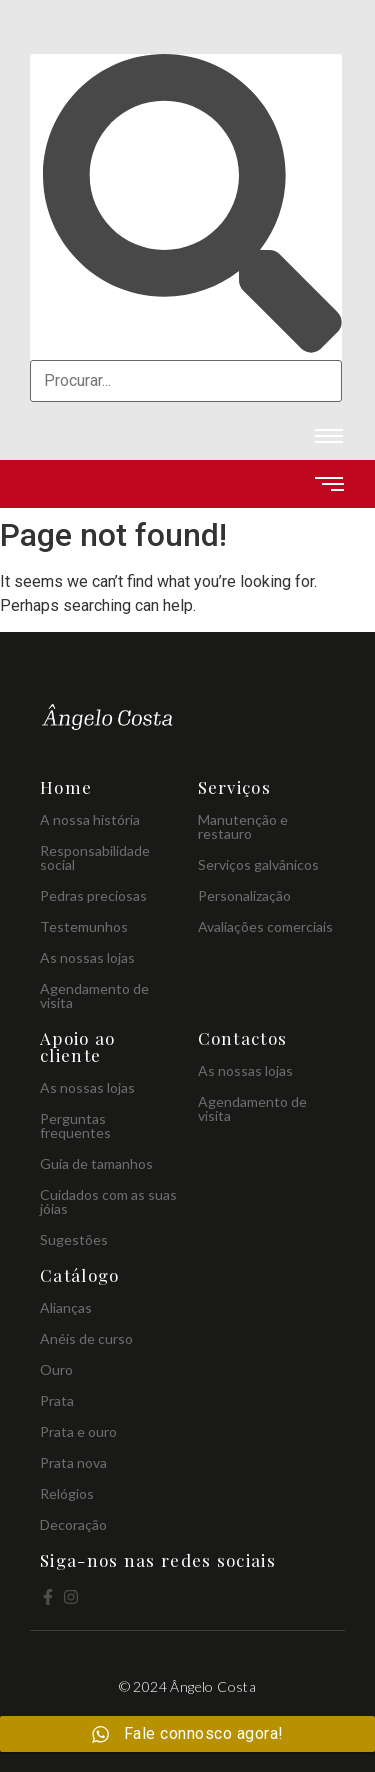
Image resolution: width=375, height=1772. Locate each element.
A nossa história (90, 819)
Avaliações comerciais (265, 926)
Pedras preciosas (93, 895)
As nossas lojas (87, 957)
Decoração (73, 1524)
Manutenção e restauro (243, 826)
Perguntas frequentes (75, 1125)
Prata (57, 1400)
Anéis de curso (86, 1338)
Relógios (67, 1493)
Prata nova (73, 1462)
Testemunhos (84, 926)
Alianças (66, 1307)
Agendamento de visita (94, 995)
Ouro (56, 1369)
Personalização (244, 895)
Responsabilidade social (95, 857)
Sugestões (74, 1239)
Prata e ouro (78, 1431)
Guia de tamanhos (96, 1163)
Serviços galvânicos (258, 864)
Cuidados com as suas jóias (108, 1201)
